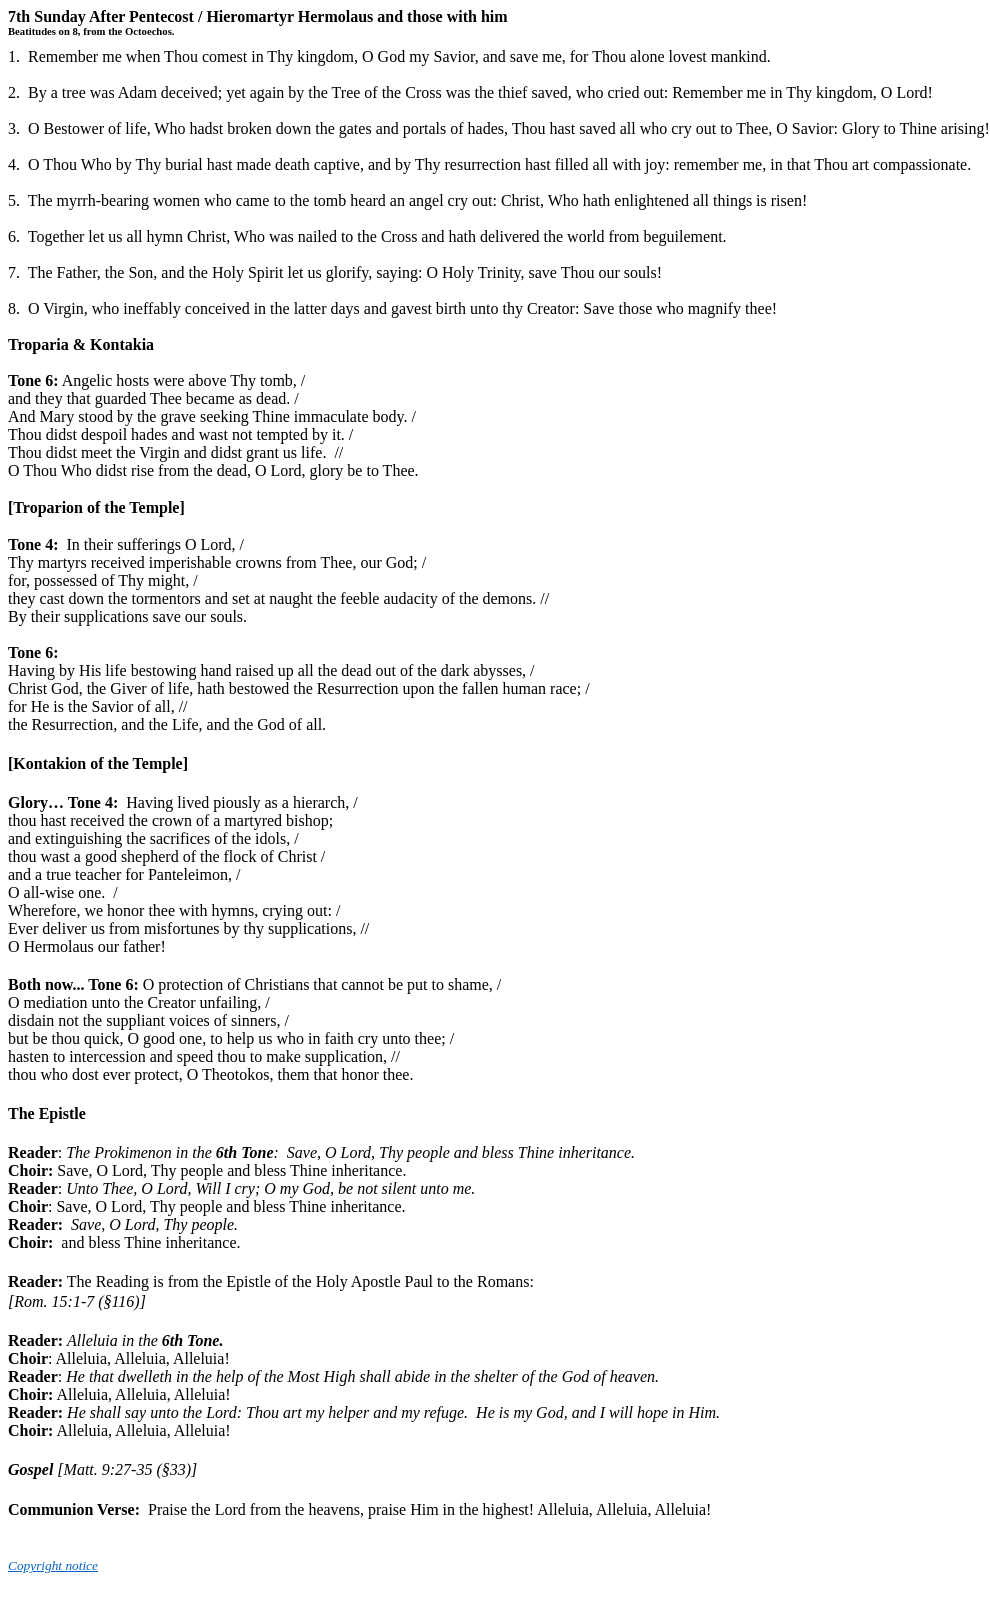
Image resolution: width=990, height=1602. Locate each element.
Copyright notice (53, 1565)
